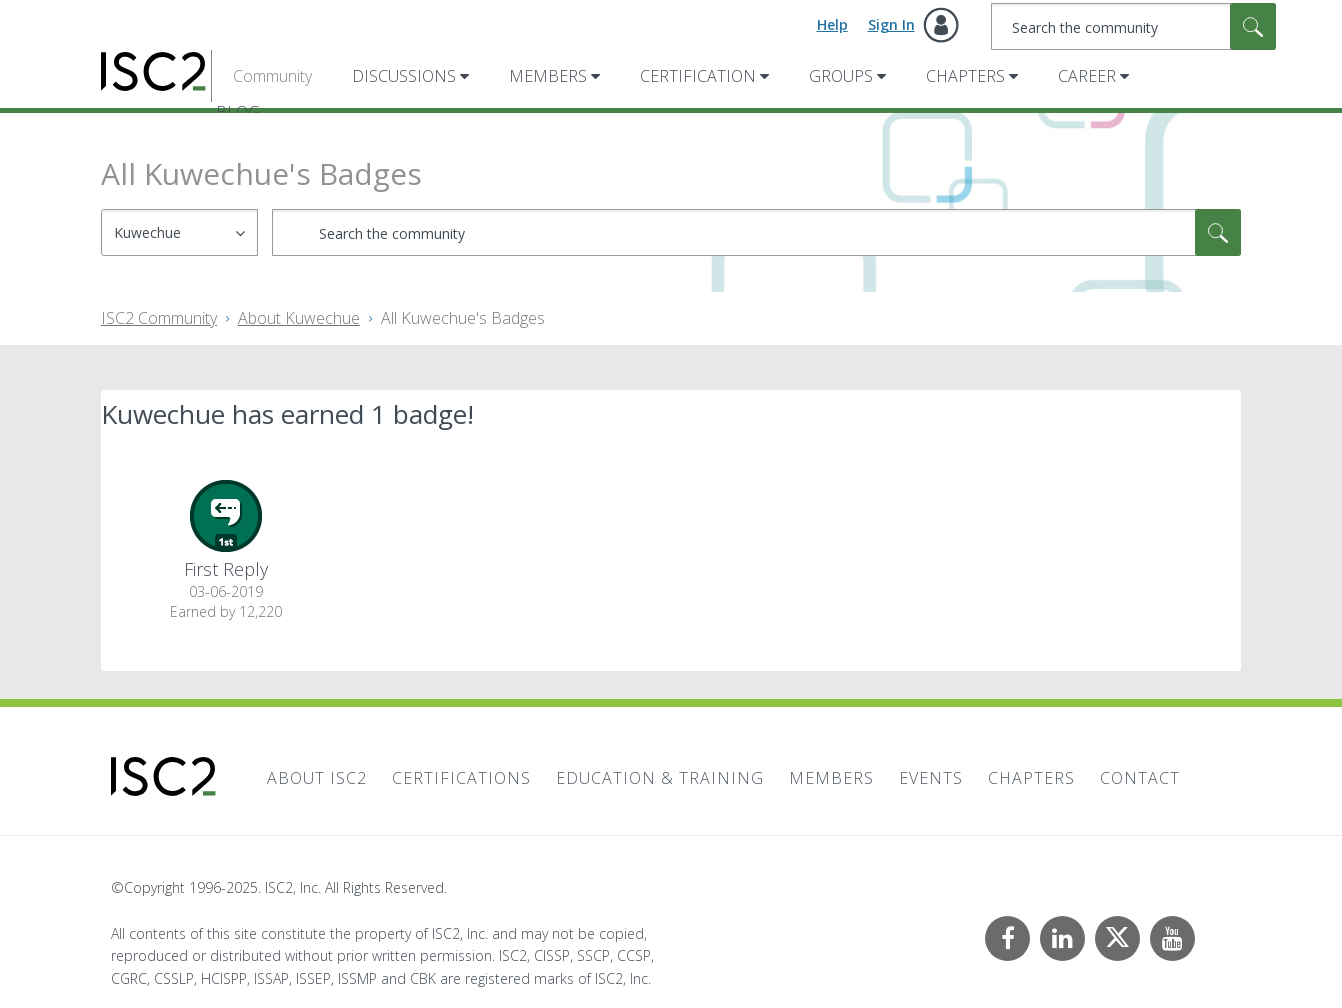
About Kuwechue (299, 318)
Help (832, 24)
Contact (1140, 778)
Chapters (965, 76)
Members (548, 76)
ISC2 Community (159, 318)
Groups (841, 76)
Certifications (461, 778)
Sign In (891, 24)
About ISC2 (317, 778)
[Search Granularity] (179, 232)
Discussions (404, 76)
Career (1087, 76)
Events (931, 778)
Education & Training (660, 778)
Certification (698, 76)
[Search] (1133, 26)
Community (272, 76)
